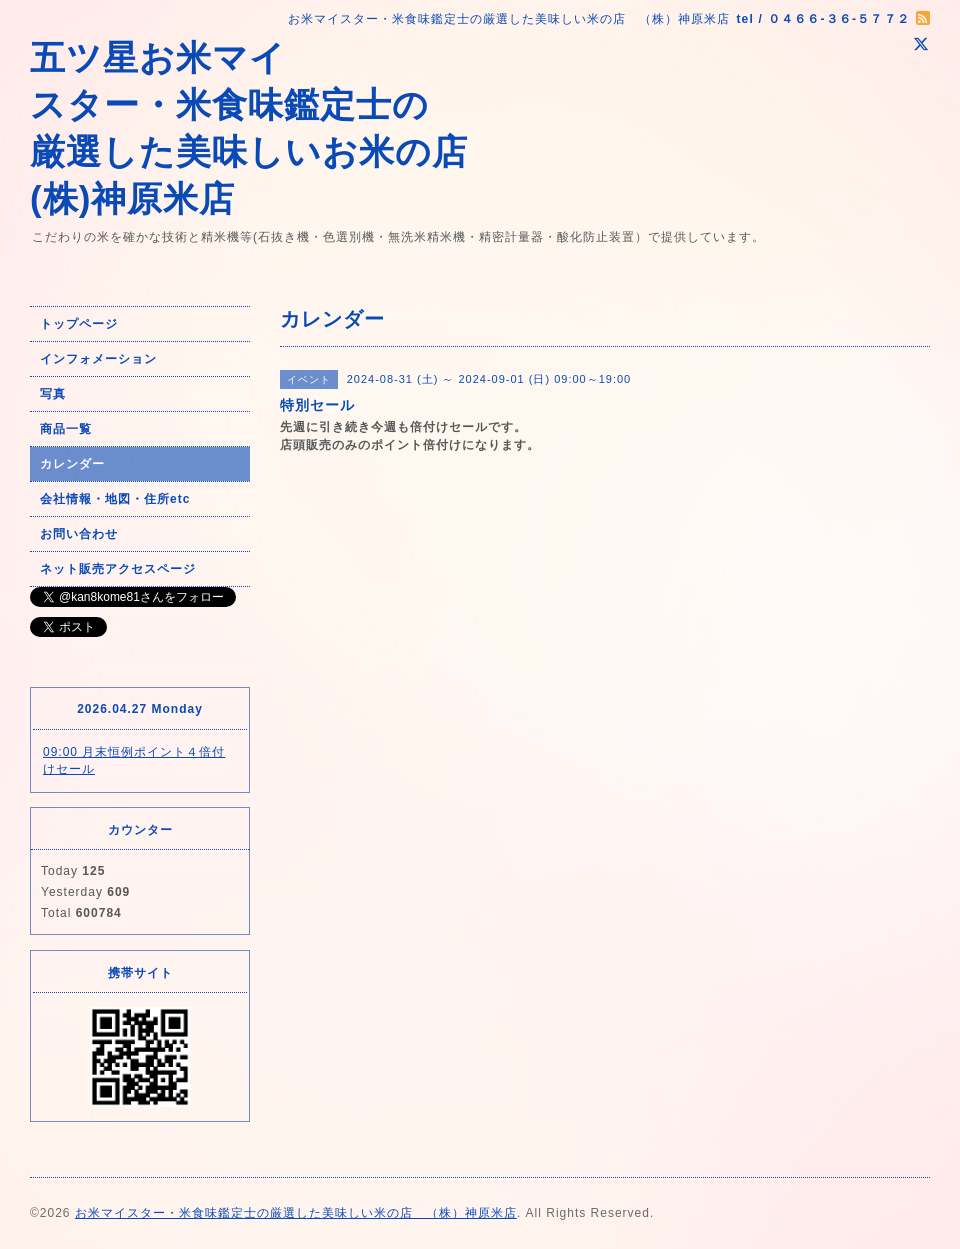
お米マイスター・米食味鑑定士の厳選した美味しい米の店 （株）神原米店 (296, 1213)
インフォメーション (98, 359)
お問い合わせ (79, 534)
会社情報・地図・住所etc (115, 499)
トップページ (79, 324)
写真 (53, 394)
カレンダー (72, 464)
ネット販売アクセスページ (118, 569)
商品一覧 (66, 429)
